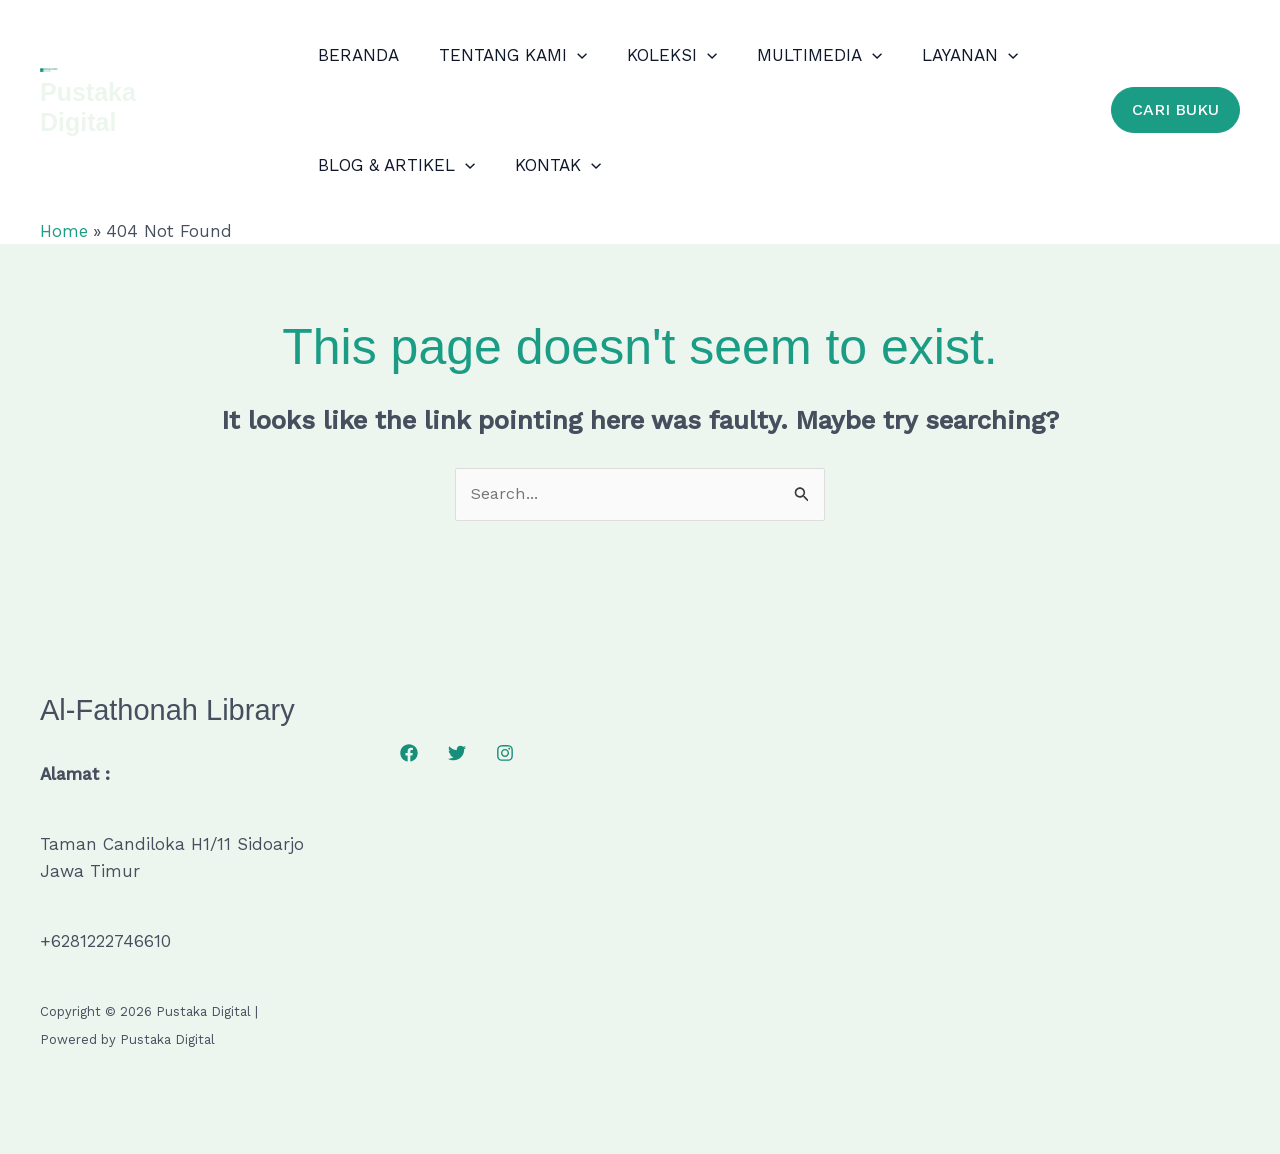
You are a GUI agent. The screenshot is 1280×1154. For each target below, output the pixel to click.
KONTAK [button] (553, 165)
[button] (572, 55)
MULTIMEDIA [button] (802, 55)
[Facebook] (409, 754)
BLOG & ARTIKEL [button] (397, 165)
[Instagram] (505, 754)
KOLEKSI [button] (661, 55)
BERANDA (359, 55)
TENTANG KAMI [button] (508, 55)
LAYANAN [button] (948, 55)
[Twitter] (457, 754)
